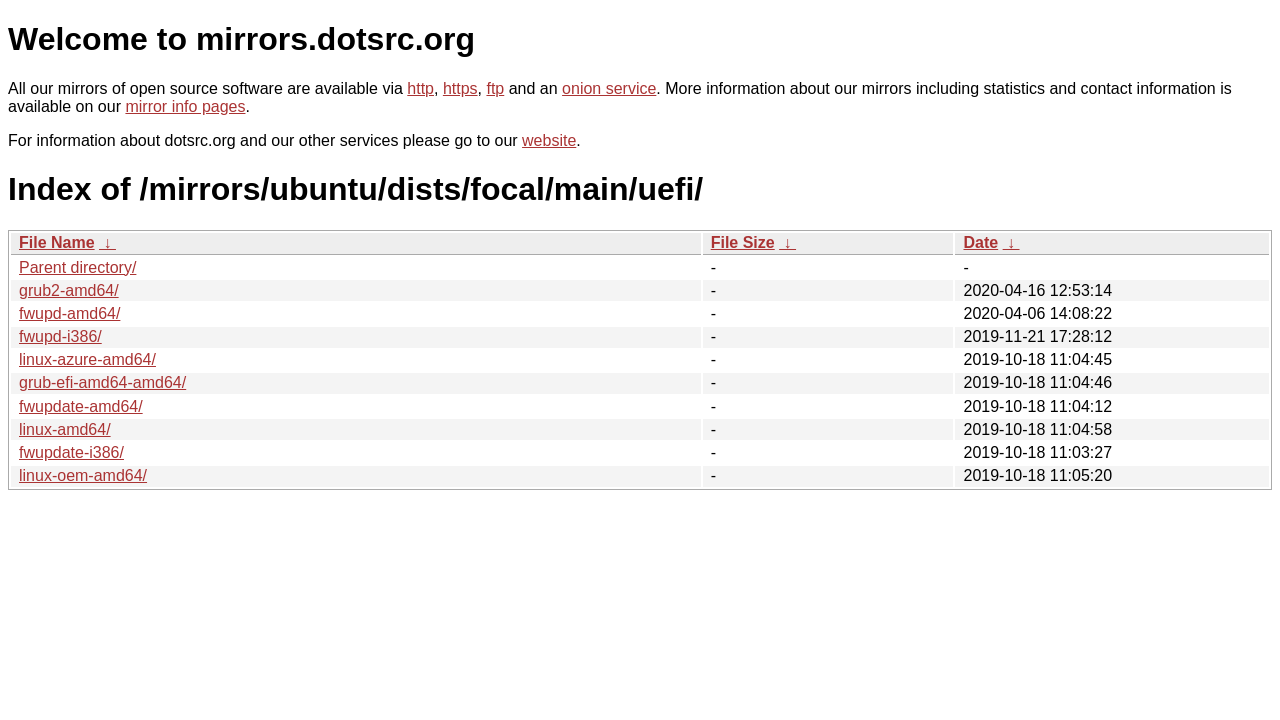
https (460, 88)
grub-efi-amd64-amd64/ (102, 382)
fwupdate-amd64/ (81, 406)
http (420, 88)
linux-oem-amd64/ (83, 475)
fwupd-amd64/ (69, 313)
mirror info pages (185, 106)
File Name (57, 242)
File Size (743, 242)
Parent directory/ (77, 267)
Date (980, 242)
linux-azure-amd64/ (87, 359)
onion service (609, 88)
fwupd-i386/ (60, 336)
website (549, 140)
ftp (495, 88)
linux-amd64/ (65, 429)
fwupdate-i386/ (71, 452)
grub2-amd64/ (69, 290)
